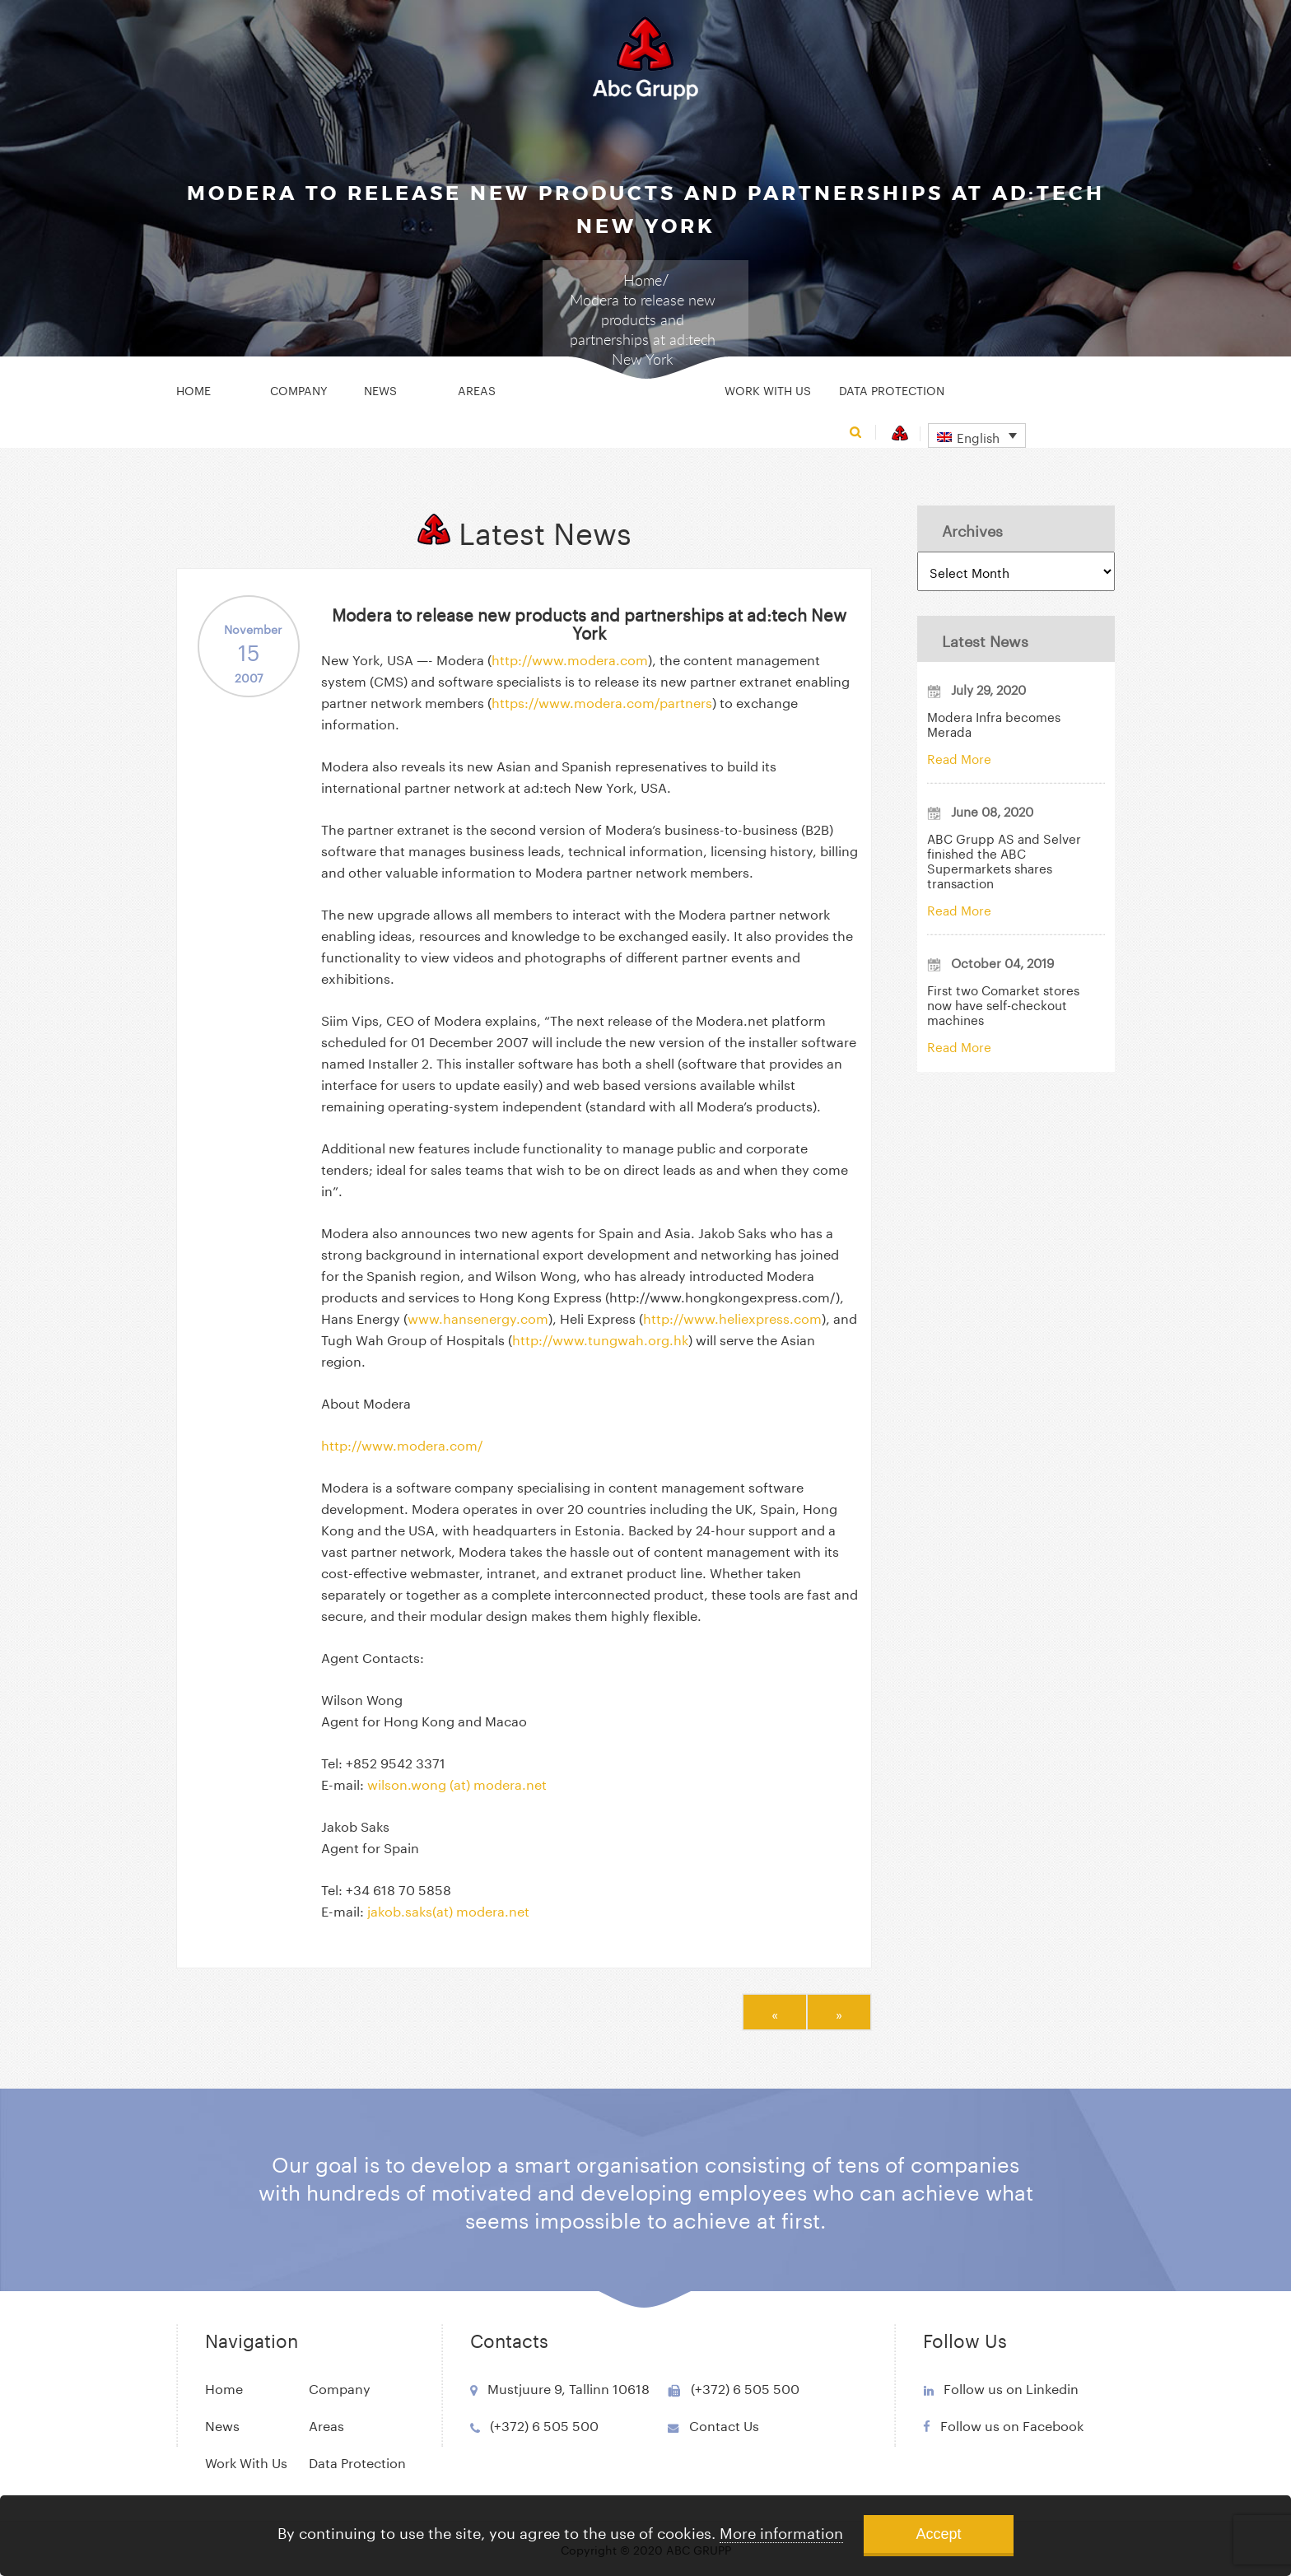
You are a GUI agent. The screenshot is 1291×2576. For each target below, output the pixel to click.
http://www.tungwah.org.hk (600, 1338)
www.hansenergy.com (478, 1317)
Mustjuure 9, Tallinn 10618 (568, 2387)
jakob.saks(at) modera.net (448, 1909)
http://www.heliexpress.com (732, 1317)
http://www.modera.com (570, 658)
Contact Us (724, 2424)
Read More (959, 757)
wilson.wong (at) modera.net (457, 1782)
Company (299, 389)
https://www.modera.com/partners (602, 701)
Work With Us (768, 389)
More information (781, 2530)
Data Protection (891, 389)
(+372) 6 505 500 (544, 2424)
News (380, 389)
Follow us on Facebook (1012, 2424)
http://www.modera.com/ (402, 1443)
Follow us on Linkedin (1011, 2387)
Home (642, 280)
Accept (938, 2534)
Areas (477, 389)
